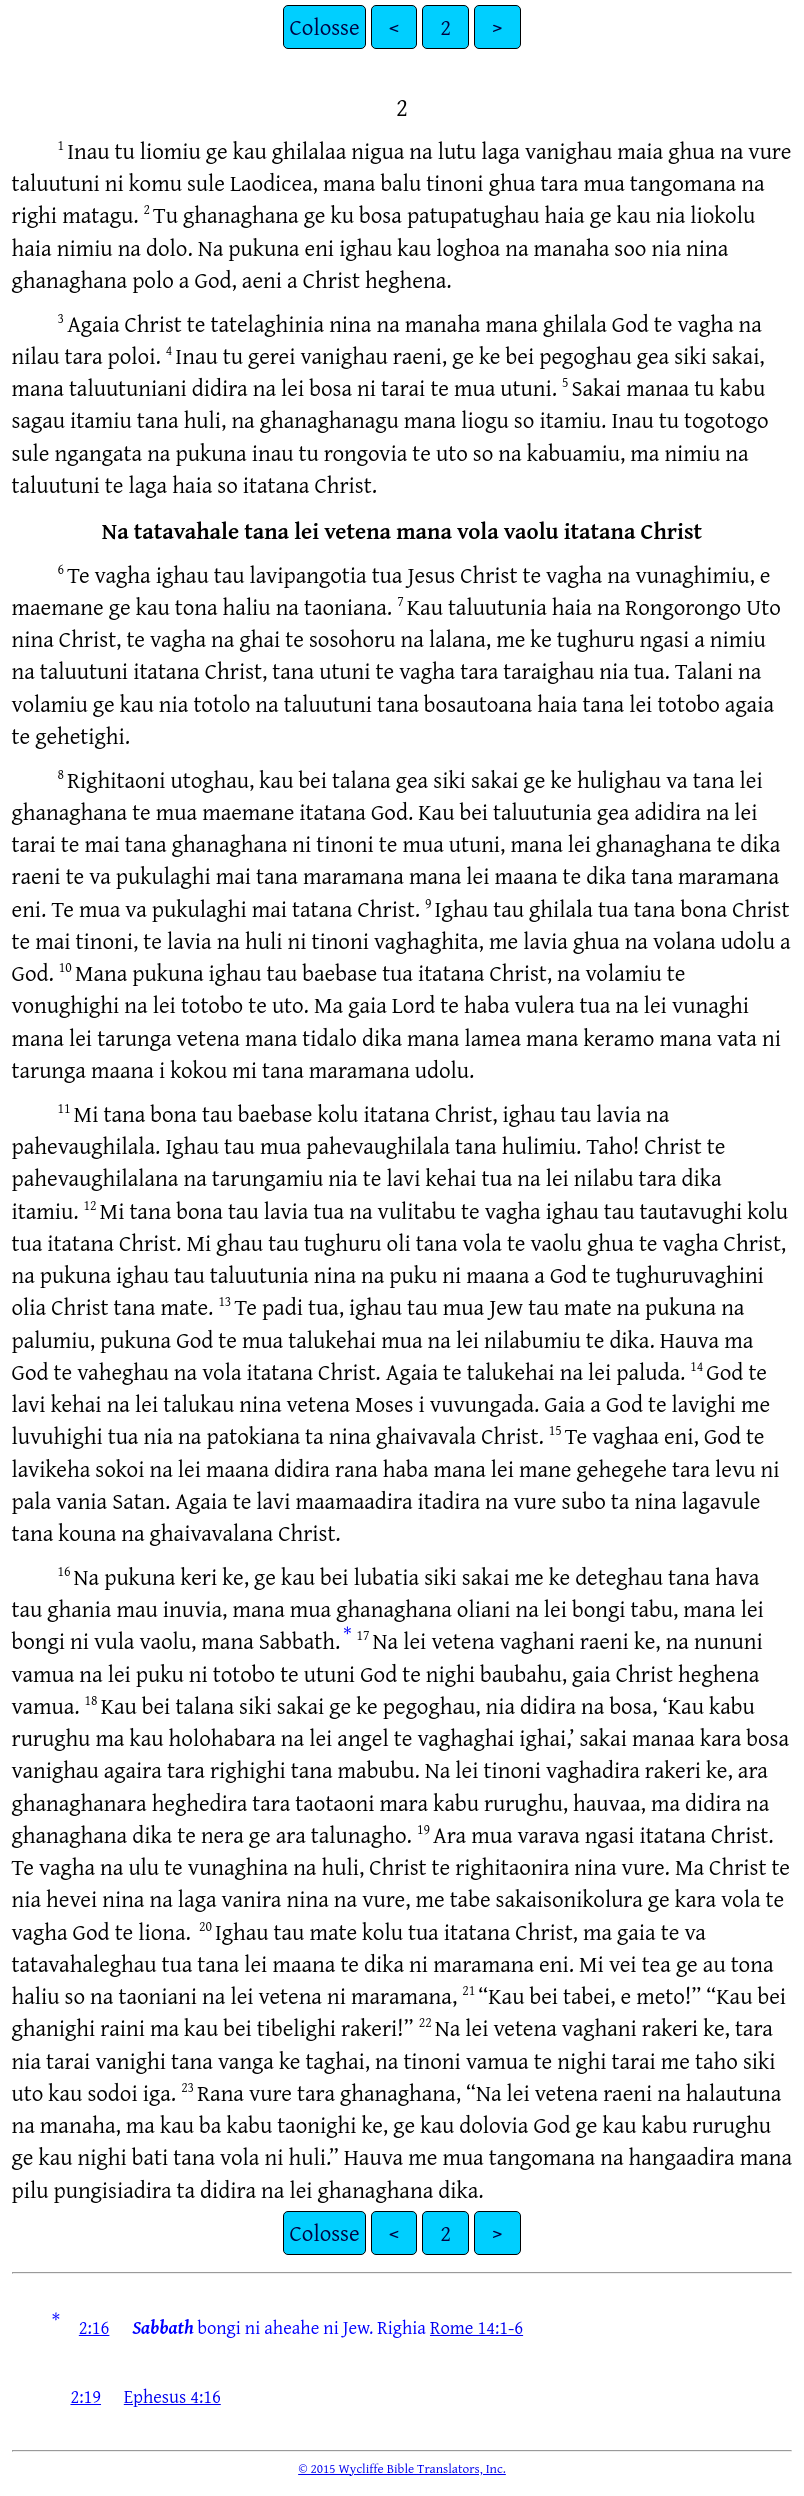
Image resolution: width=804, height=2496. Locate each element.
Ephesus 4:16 (172, 2396)
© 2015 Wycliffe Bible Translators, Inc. (402, 2468)
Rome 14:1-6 (476, 2327)
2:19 (85, 2396)
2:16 (94, 2327)
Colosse (324, 26)
